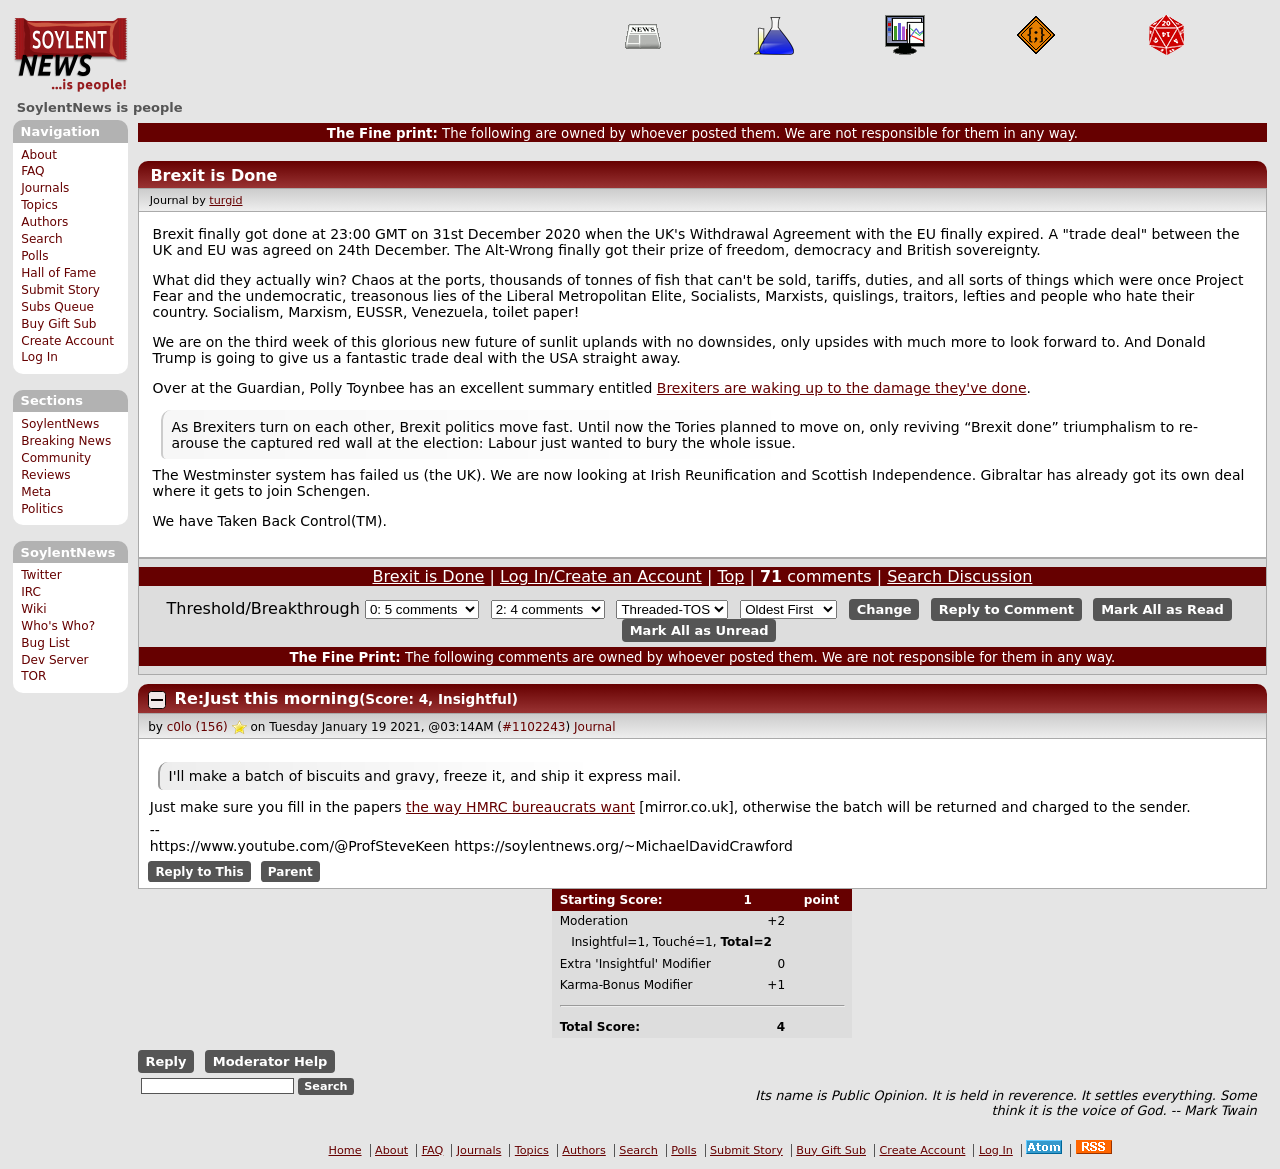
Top (730, 576)
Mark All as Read (1162, 609)
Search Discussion (959, 576)
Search (42, 239)
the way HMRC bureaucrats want (520, 807)
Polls (34, 256)
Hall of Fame (58, 273)
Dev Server (54, 660)
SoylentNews (70, 55)
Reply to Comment (1006, 609)
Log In (39, 357)
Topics (39, 205)
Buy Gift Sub (58, 324)
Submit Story (60, 290)
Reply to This (199, 872)
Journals (45, 188)
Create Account (67, 341)
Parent (290, 872)
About (39, 155)
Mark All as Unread (699, 630)
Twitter (41, 575)
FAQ (32, 171)
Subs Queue (57, 307)
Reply (165, 1061)
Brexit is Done (213, 175)
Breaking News (66, 441)
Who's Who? (58, 626)
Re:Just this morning (267, 698)
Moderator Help (270, 1061)
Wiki (33, 609)
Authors (44, 222)
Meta (36, 492)
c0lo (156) (197, 727)
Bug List (45, 643)
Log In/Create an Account (601, 576)
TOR (33, 676)
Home (345, 1150)
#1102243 (534, 727)
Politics (42, 509)
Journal (595, 727)
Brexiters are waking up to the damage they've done (842, 388)
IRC (31, 592)
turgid (225, 200)
